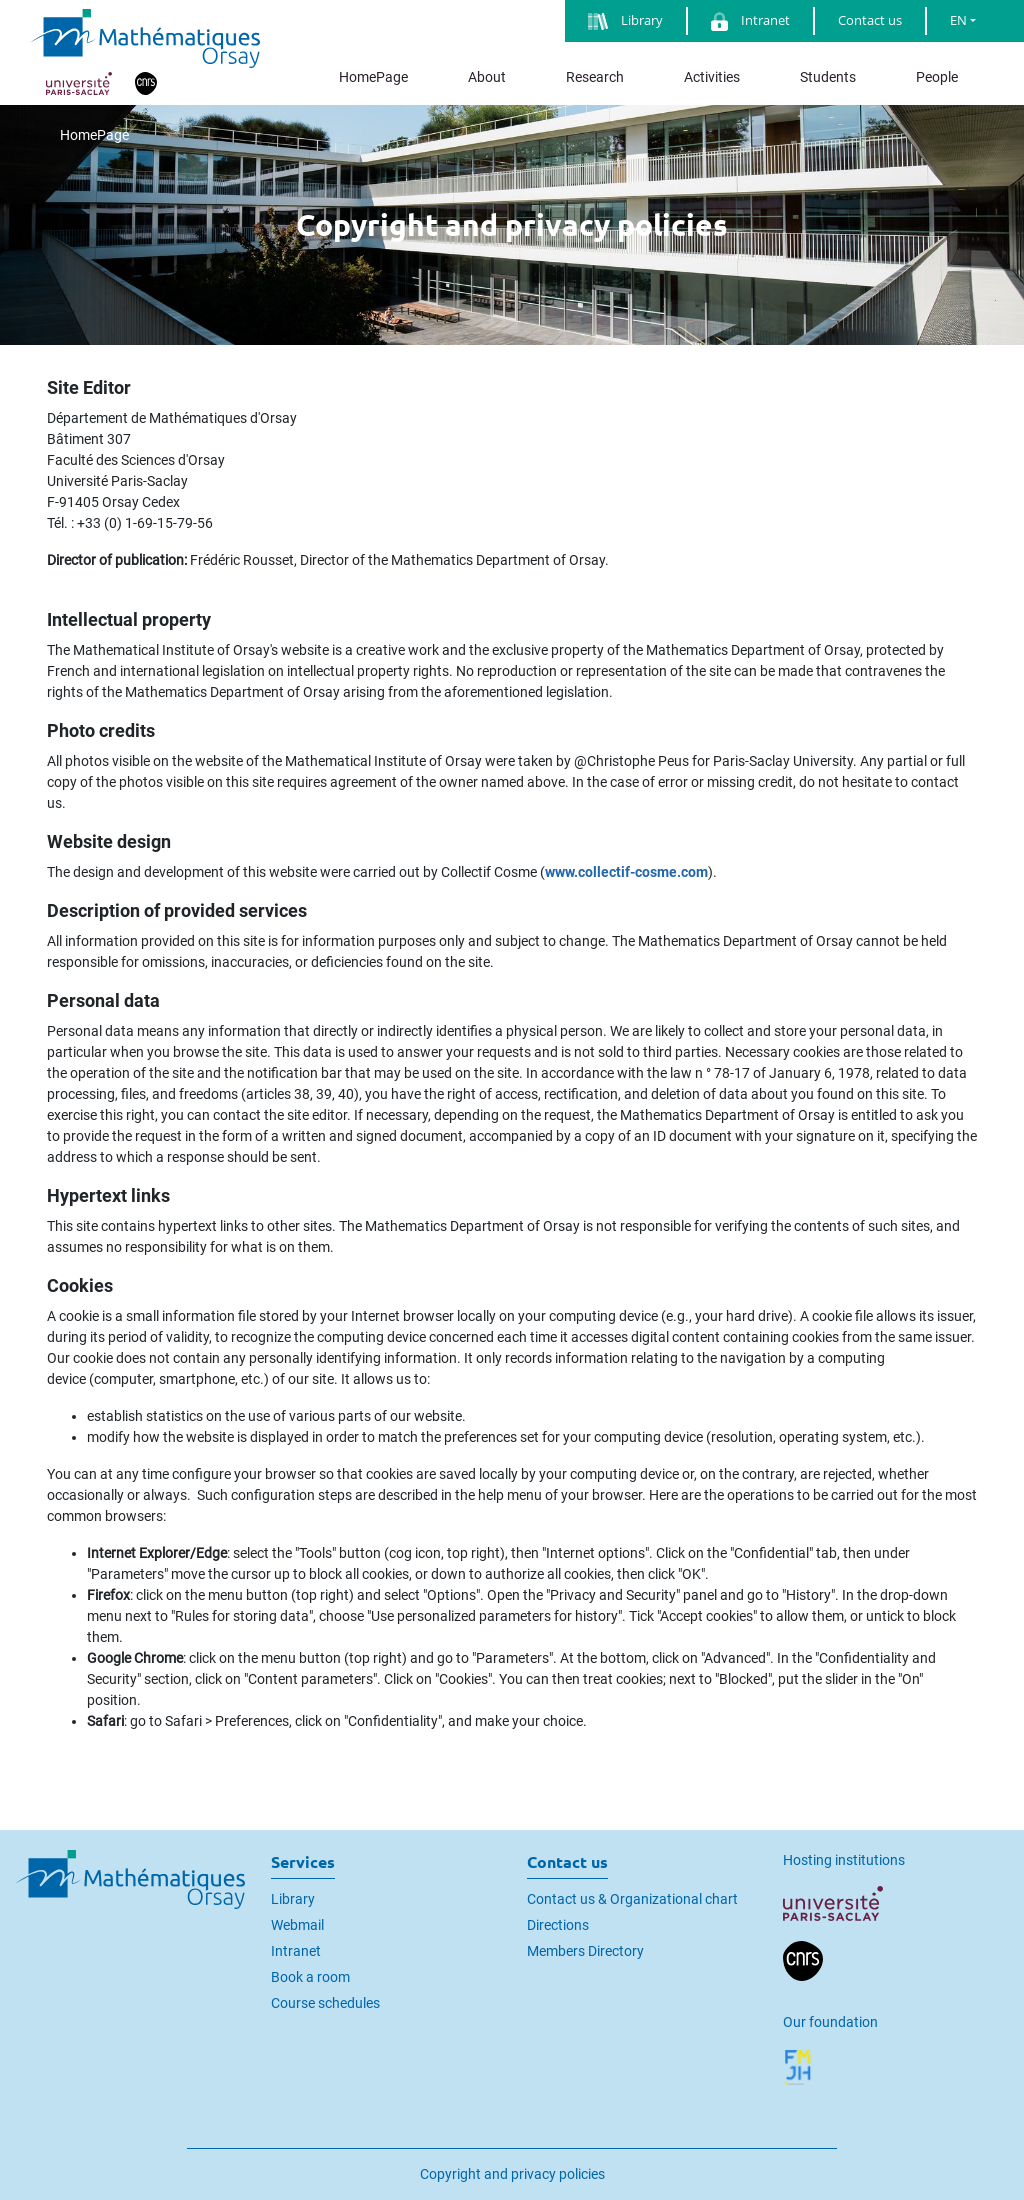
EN (958, 20)
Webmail (297, 1925)
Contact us (870, 20)
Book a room (310, 1977)
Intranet (296, 1951)
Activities (712, 77)
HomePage (373, 77)
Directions (558, 1925)
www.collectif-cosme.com (626, 872)
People (937, 77)
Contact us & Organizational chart (632, 1899)
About (487, 77)
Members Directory (585, 1951)
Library (293, 1899)
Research (595, 77)
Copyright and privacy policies (512, 2174)
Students (828, 77)
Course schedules (325, 2003)
